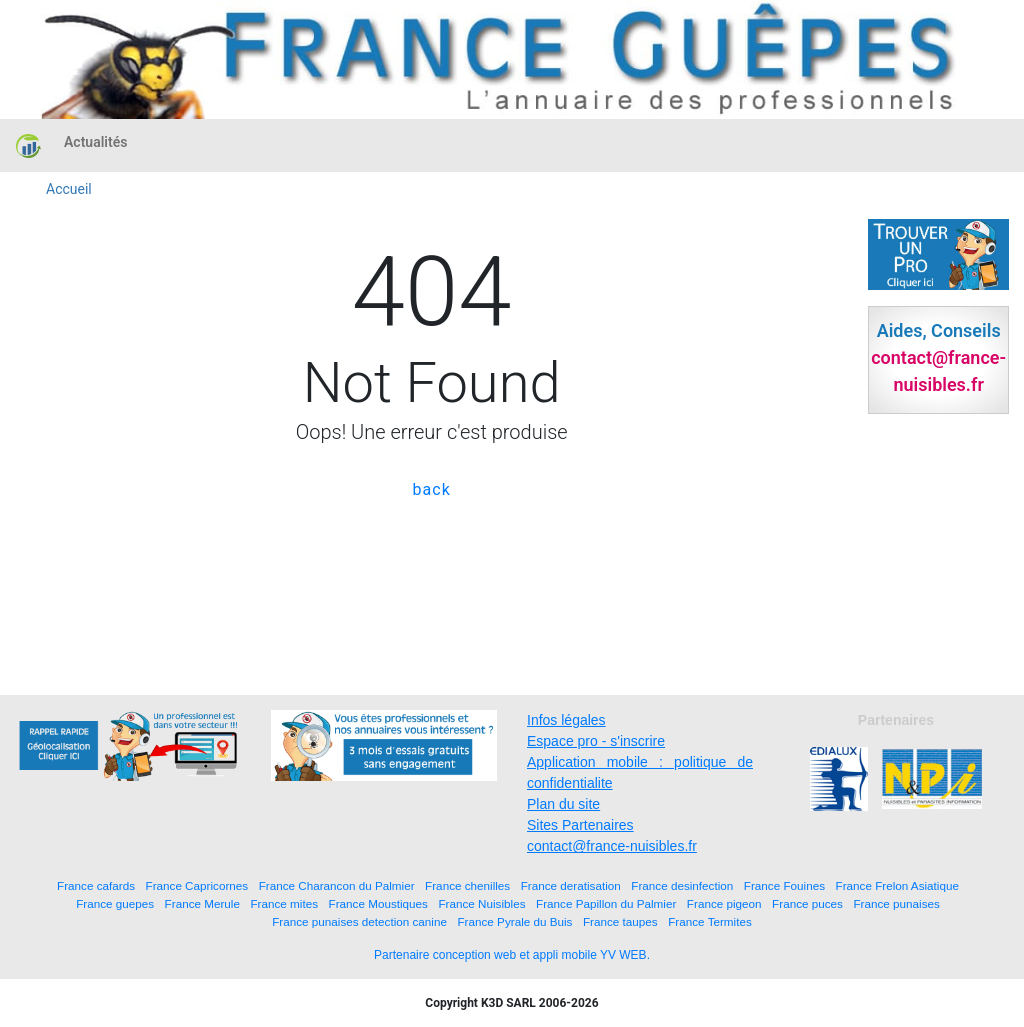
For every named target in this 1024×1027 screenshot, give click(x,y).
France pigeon (724, 903)
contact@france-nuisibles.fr (612, 846)
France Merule (202, 903)
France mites (284, 903)
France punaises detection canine (359, 921)
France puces (807, 903)
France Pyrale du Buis (514, 921)
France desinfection (682, 885)
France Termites (710, 921)
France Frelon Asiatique (897, 885)
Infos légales (566, 720)
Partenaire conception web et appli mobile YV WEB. (512, 955)
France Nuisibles (481, 903)
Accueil (69, 189)
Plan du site (563, 804)
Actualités (95, 142)
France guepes (115, 903)
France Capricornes (197, 885)
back (432, 489)
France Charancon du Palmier (337, 885)
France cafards (96, 885)
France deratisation (571, 885)
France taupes (620, 921)
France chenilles (467, 885)
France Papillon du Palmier (606, 903)
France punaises (896, 903)
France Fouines (784, 885)
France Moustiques (378, 903)
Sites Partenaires (580, 825)
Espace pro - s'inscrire (596, 741)
